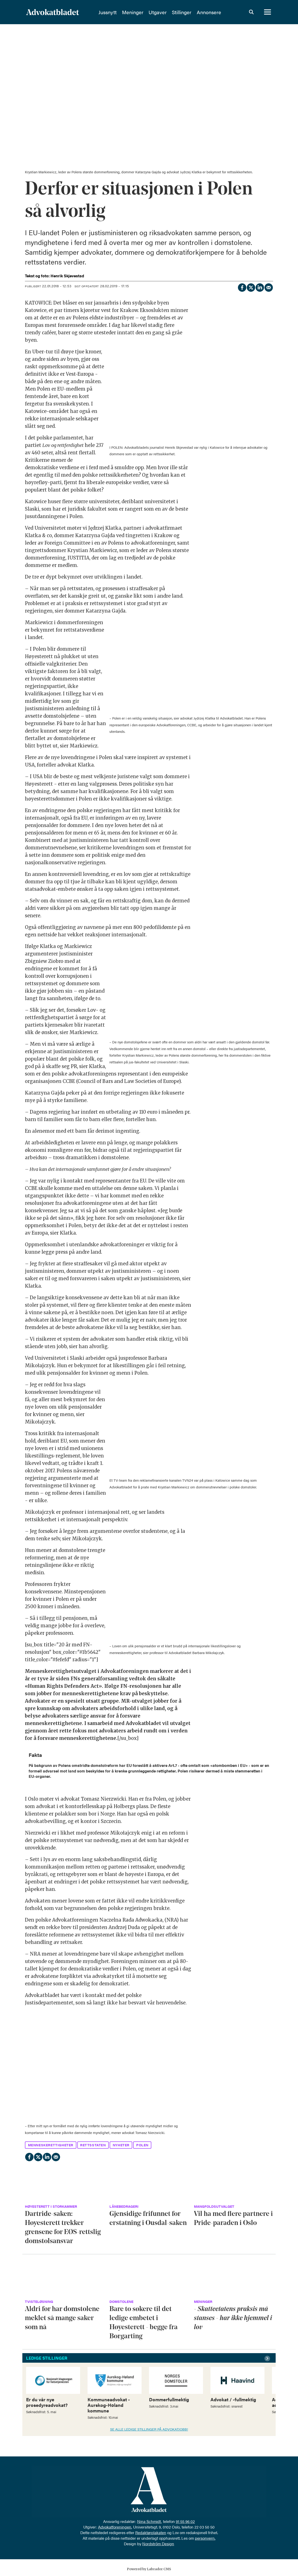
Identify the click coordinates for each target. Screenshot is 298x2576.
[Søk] (251, 13)
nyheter (121, 2144)
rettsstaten (93, 2144)
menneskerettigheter (50, 2144)
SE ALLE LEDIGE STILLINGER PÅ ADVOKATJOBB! (149, 2429)
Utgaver (169, 13)
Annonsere (220, 13)
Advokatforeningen (114, 2527)
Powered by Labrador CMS (149, 2569)
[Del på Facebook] (242, 287)
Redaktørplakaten (150, 2532)
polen (142, 2144)
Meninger (144, 13)
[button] (268, 2358)
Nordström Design (158, 2543)
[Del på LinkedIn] (259, 287)
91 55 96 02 (185, 2521)
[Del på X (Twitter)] (251, 287)
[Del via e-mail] (268, 287)
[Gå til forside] (52, 13)
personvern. (205, 2538)
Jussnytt (119, 13)
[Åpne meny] (267, 13)
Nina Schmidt (149, 2521)
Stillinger (193, 13)
